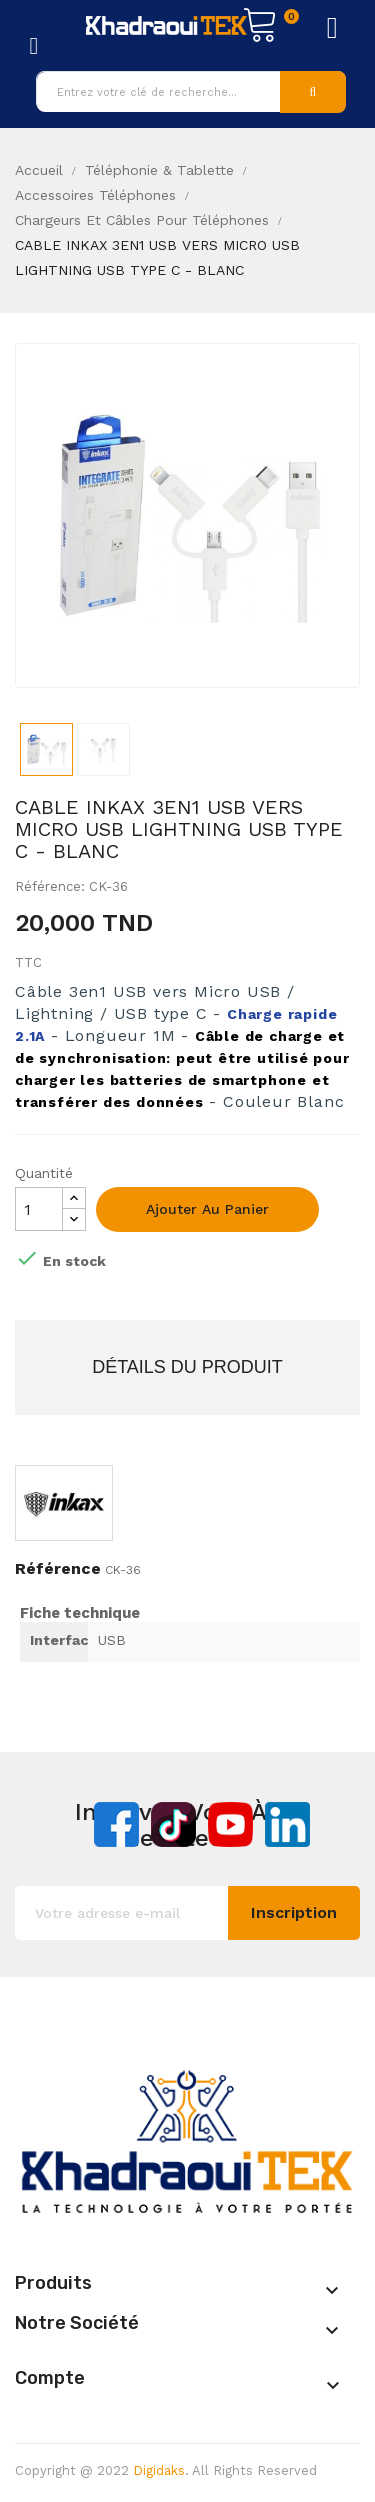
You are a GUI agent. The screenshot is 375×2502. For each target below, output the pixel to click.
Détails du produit (187, 1367)
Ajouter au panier (207, 1209)
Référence (58, 1569)
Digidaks (159, 2470)
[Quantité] (39, 1209)
